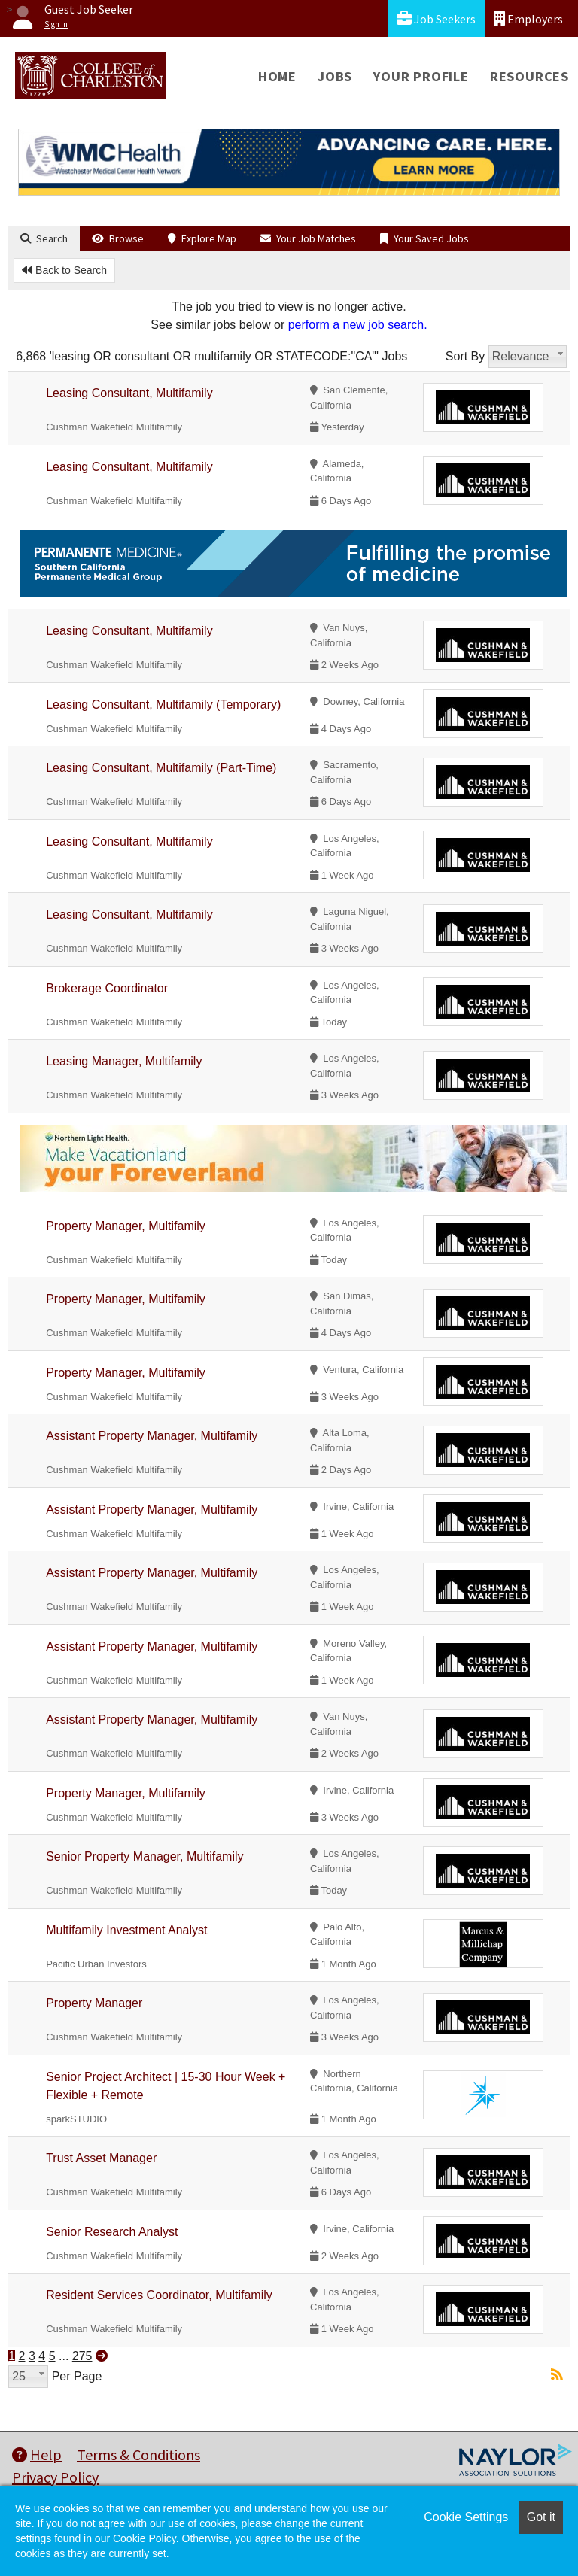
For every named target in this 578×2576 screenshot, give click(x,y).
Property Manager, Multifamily (125, 1226)
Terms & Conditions (138, 2454)
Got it (541, 2517)
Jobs (335, 76)
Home (277, 76)
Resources (529, 76)
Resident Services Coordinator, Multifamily (159, 2295)
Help (37, 2454)
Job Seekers (436, 18)
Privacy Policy (55, 2477)
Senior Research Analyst (112, 2231)
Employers (528, 18)
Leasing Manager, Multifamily (124, 1061)
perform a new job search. (357, 324)
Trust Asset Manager (101, 2158)
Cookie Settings (466, 2517)
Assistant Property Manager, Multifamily (151, 1435)
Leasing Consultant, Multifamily (129, 393)
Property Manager (94, 2003)
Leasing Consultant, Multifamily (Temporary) (163, 704)
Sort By (465, 356)
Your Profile (421, 76)
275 (82, 2356)
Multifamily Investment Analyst (126, 1930)
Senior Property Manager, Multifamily (144, 1856)
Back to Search (64, 270)
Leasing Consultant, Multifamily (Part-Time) (161, 767)
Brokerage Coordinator (107, 988)
